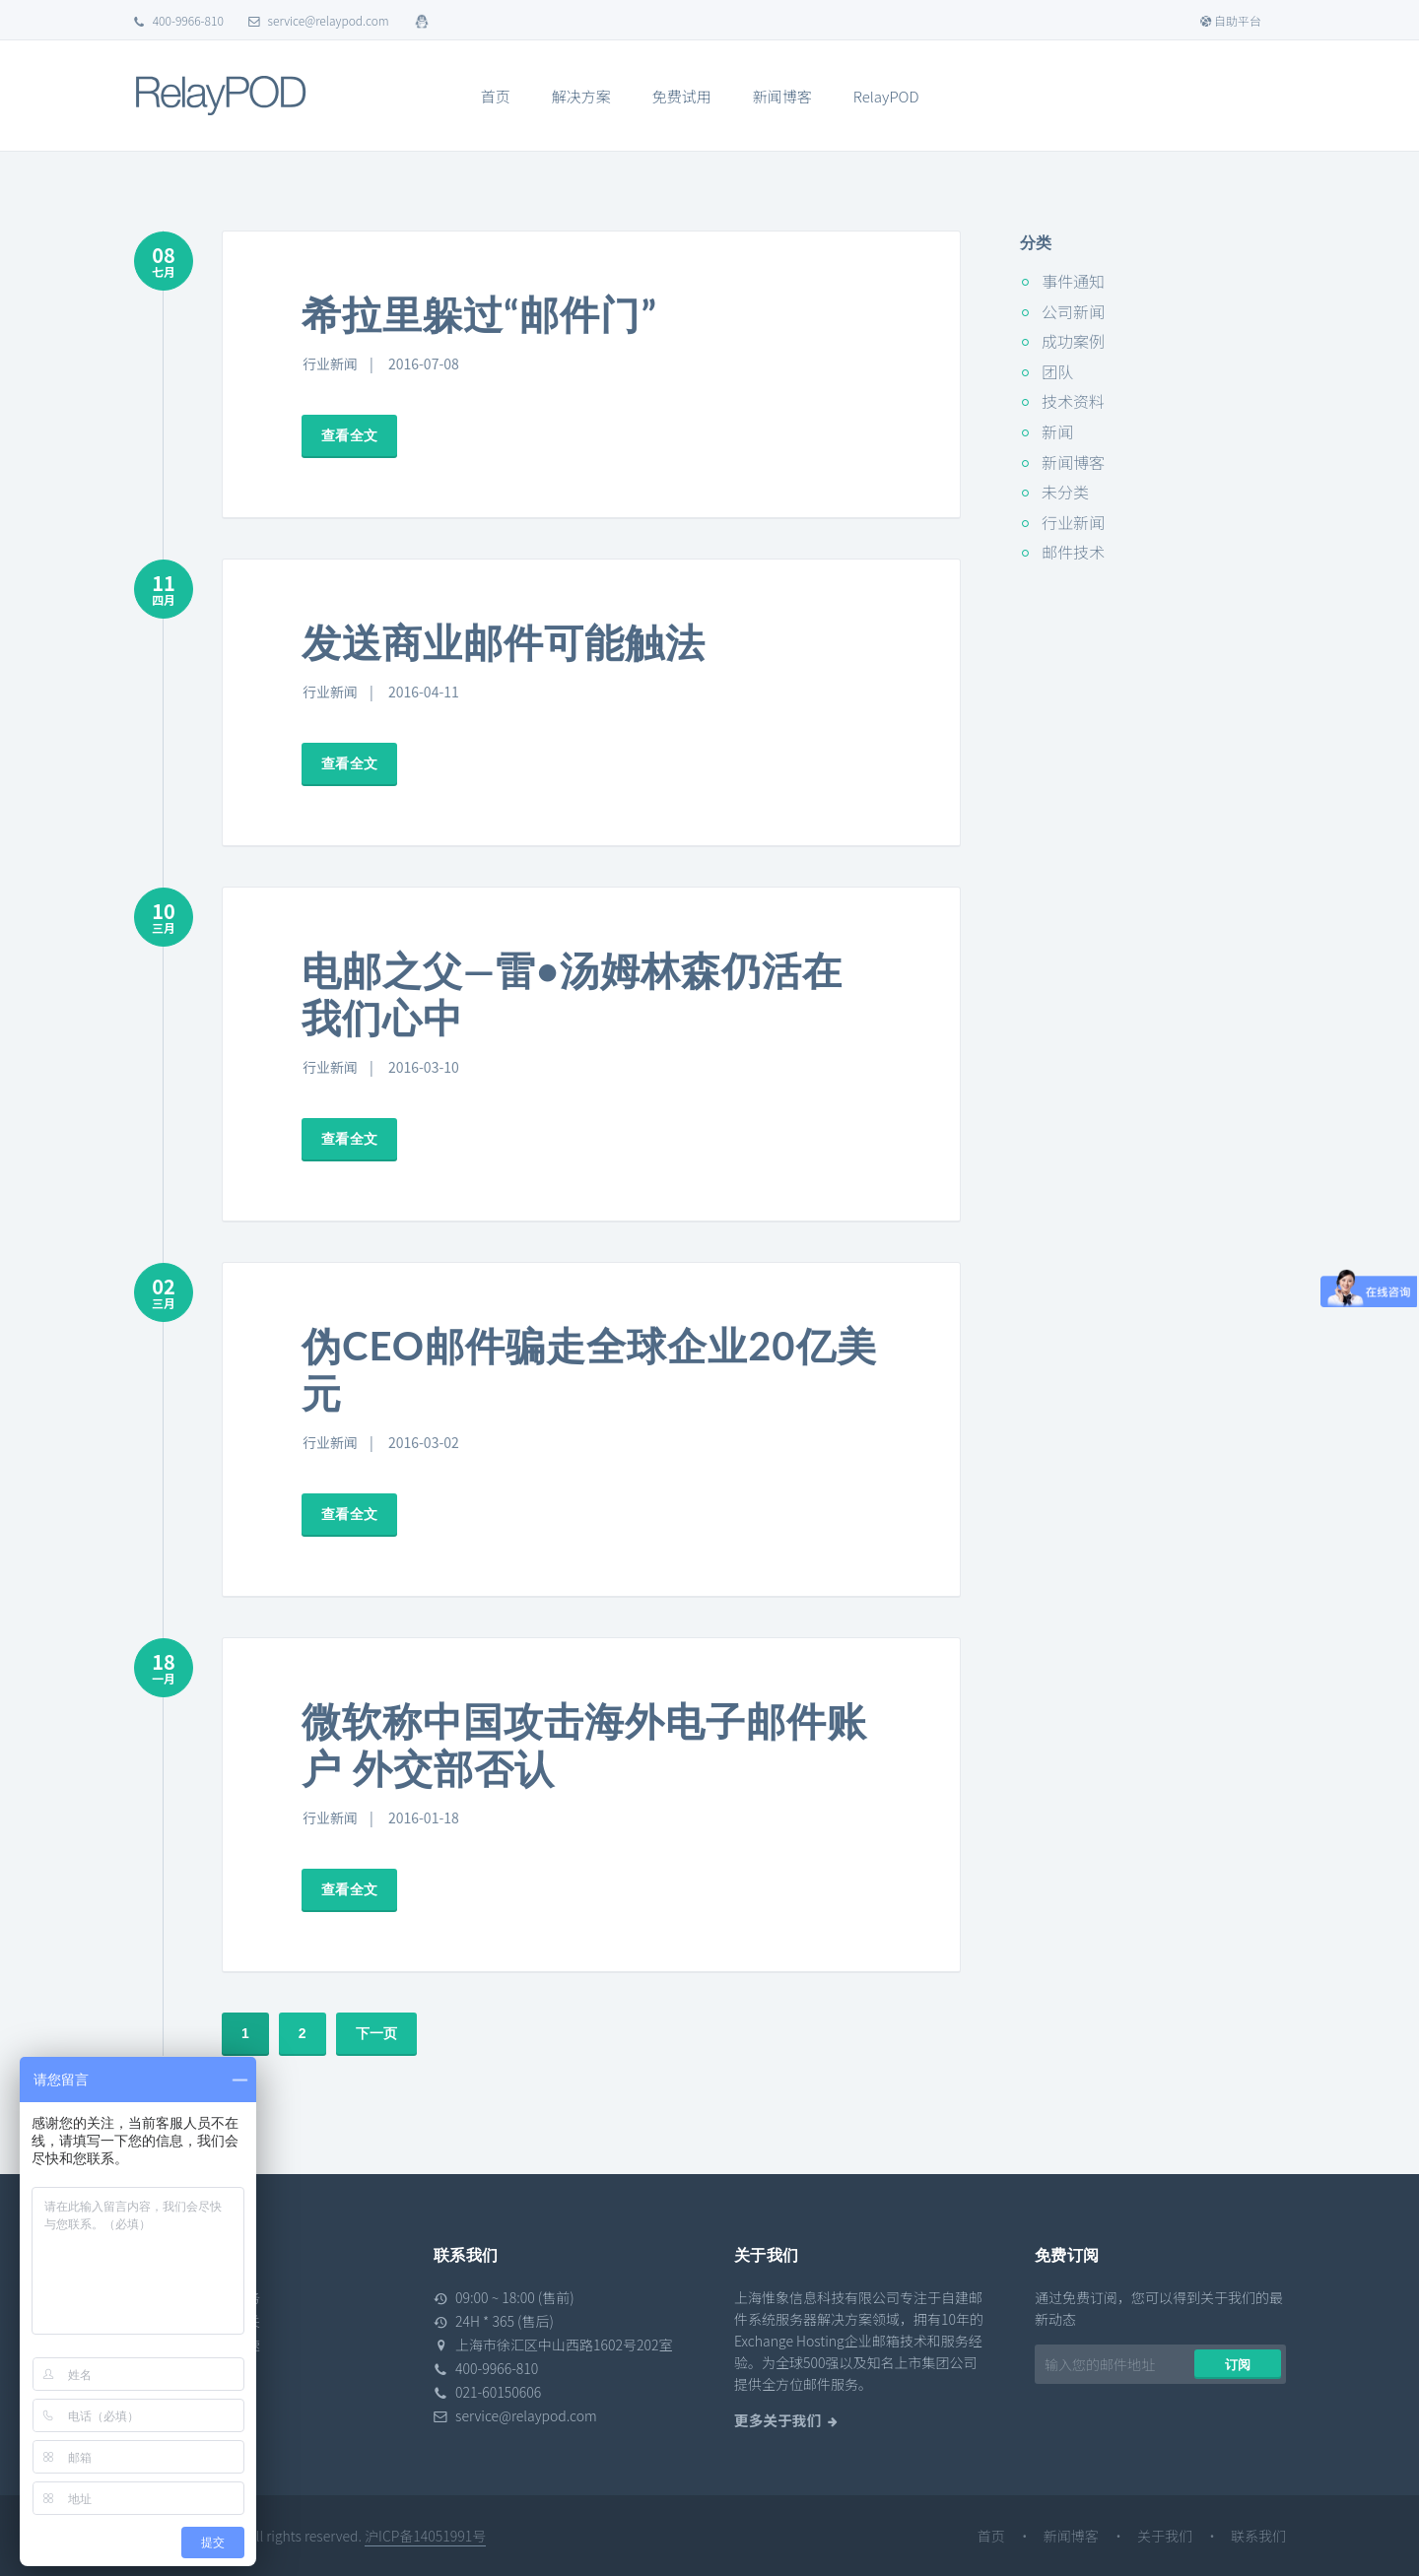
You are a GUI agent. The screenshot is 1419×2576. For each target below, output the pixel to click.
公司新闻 (1073, 311)
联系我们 (1258, 2535)
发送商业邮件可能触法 (504, 642)
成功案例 (1073, 341)
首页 (495, 96)
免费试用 (681, 96)
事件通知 (1073, 281)
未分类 (1065, 491)
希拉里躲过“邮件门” (479, 314)
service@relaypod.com (318, 20)
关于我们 (1164, 2535)
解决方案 (581, 96)
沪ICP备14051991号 (425, 2535)
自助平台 (1230, 20)
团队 (1057, 371)
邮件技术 (1073, 551)
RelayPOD (886, 96)
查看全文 (349, 435)
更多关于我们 (777, 2420)
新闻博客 (782, 96)
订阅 (1238, 2364)
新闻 (1057, 431)
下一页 (376, 2033)
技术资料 (1073, 401)
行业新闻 (330, 363)
